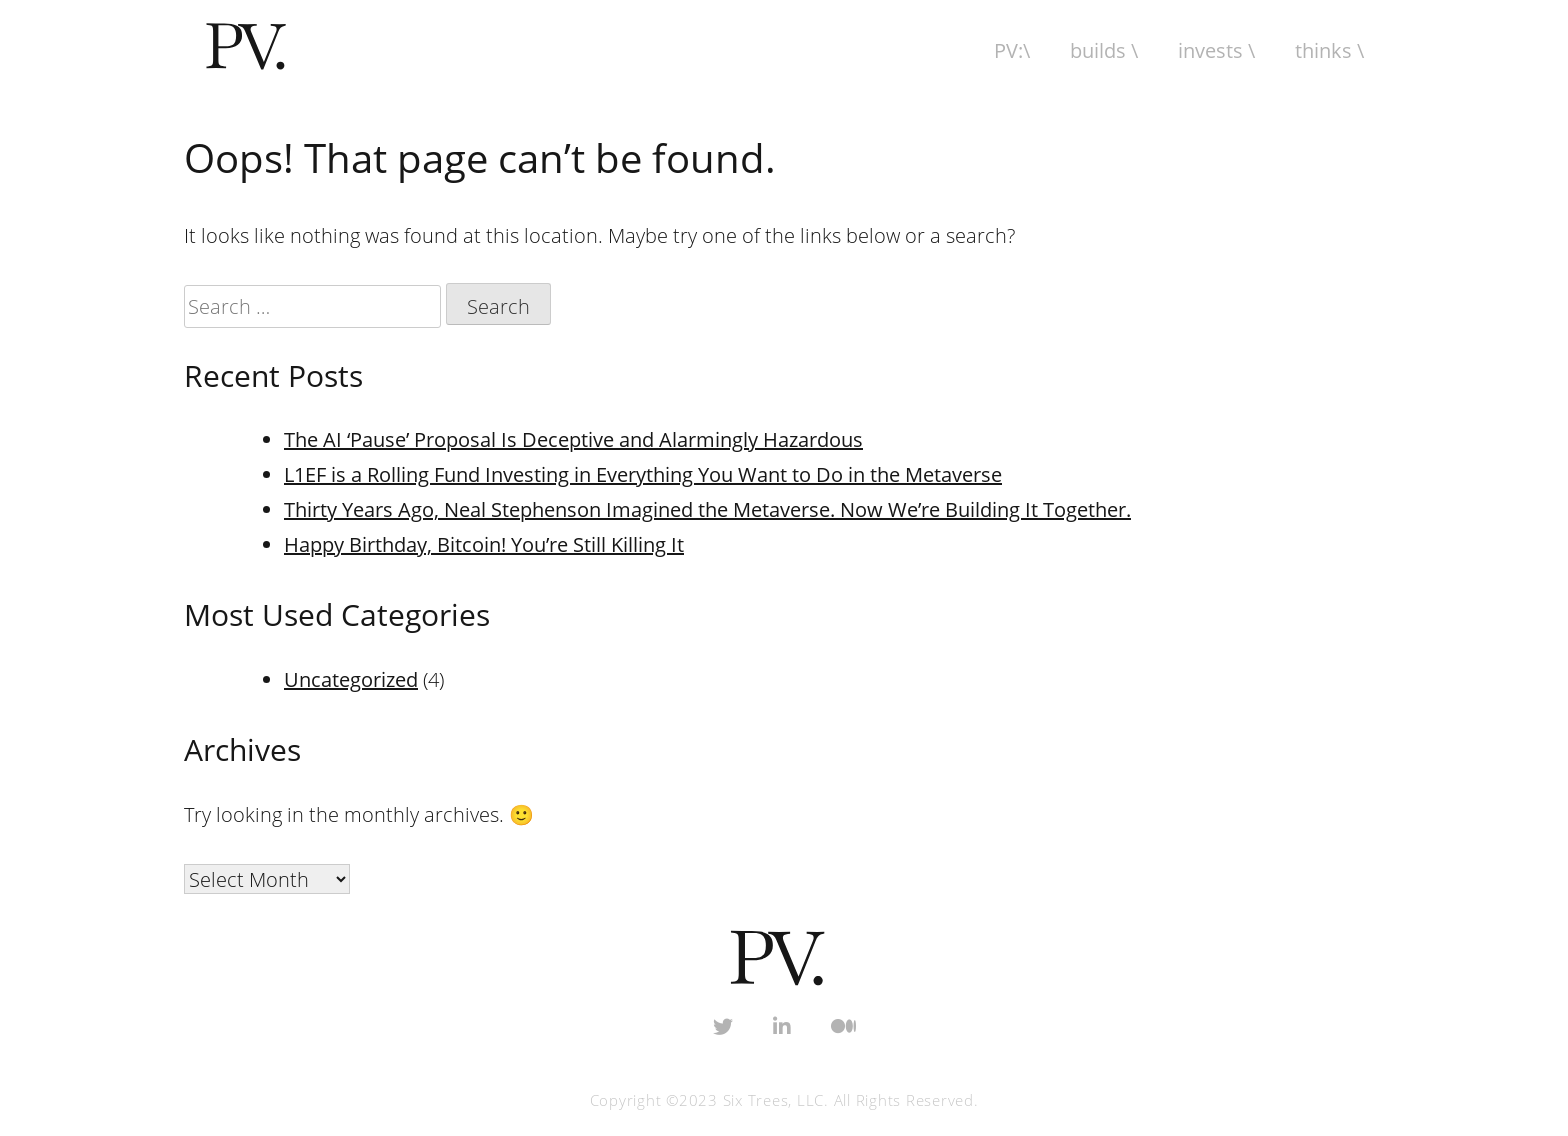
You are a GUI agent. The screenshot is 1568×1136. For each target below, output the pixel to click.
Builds (1098, 50)
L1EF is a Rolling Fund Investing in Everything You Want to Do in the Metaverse (643, 474)
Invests (1210, 50)
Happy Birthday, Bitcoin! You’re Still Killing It (484, 544)
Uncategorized (351, 679)
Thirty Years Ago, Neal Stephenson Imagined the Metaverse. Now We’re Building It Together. (707, 509)
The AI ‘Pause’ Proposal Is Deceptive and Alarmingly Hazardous (573, 439)
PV (1006, 50)
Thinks (1323, 50)
